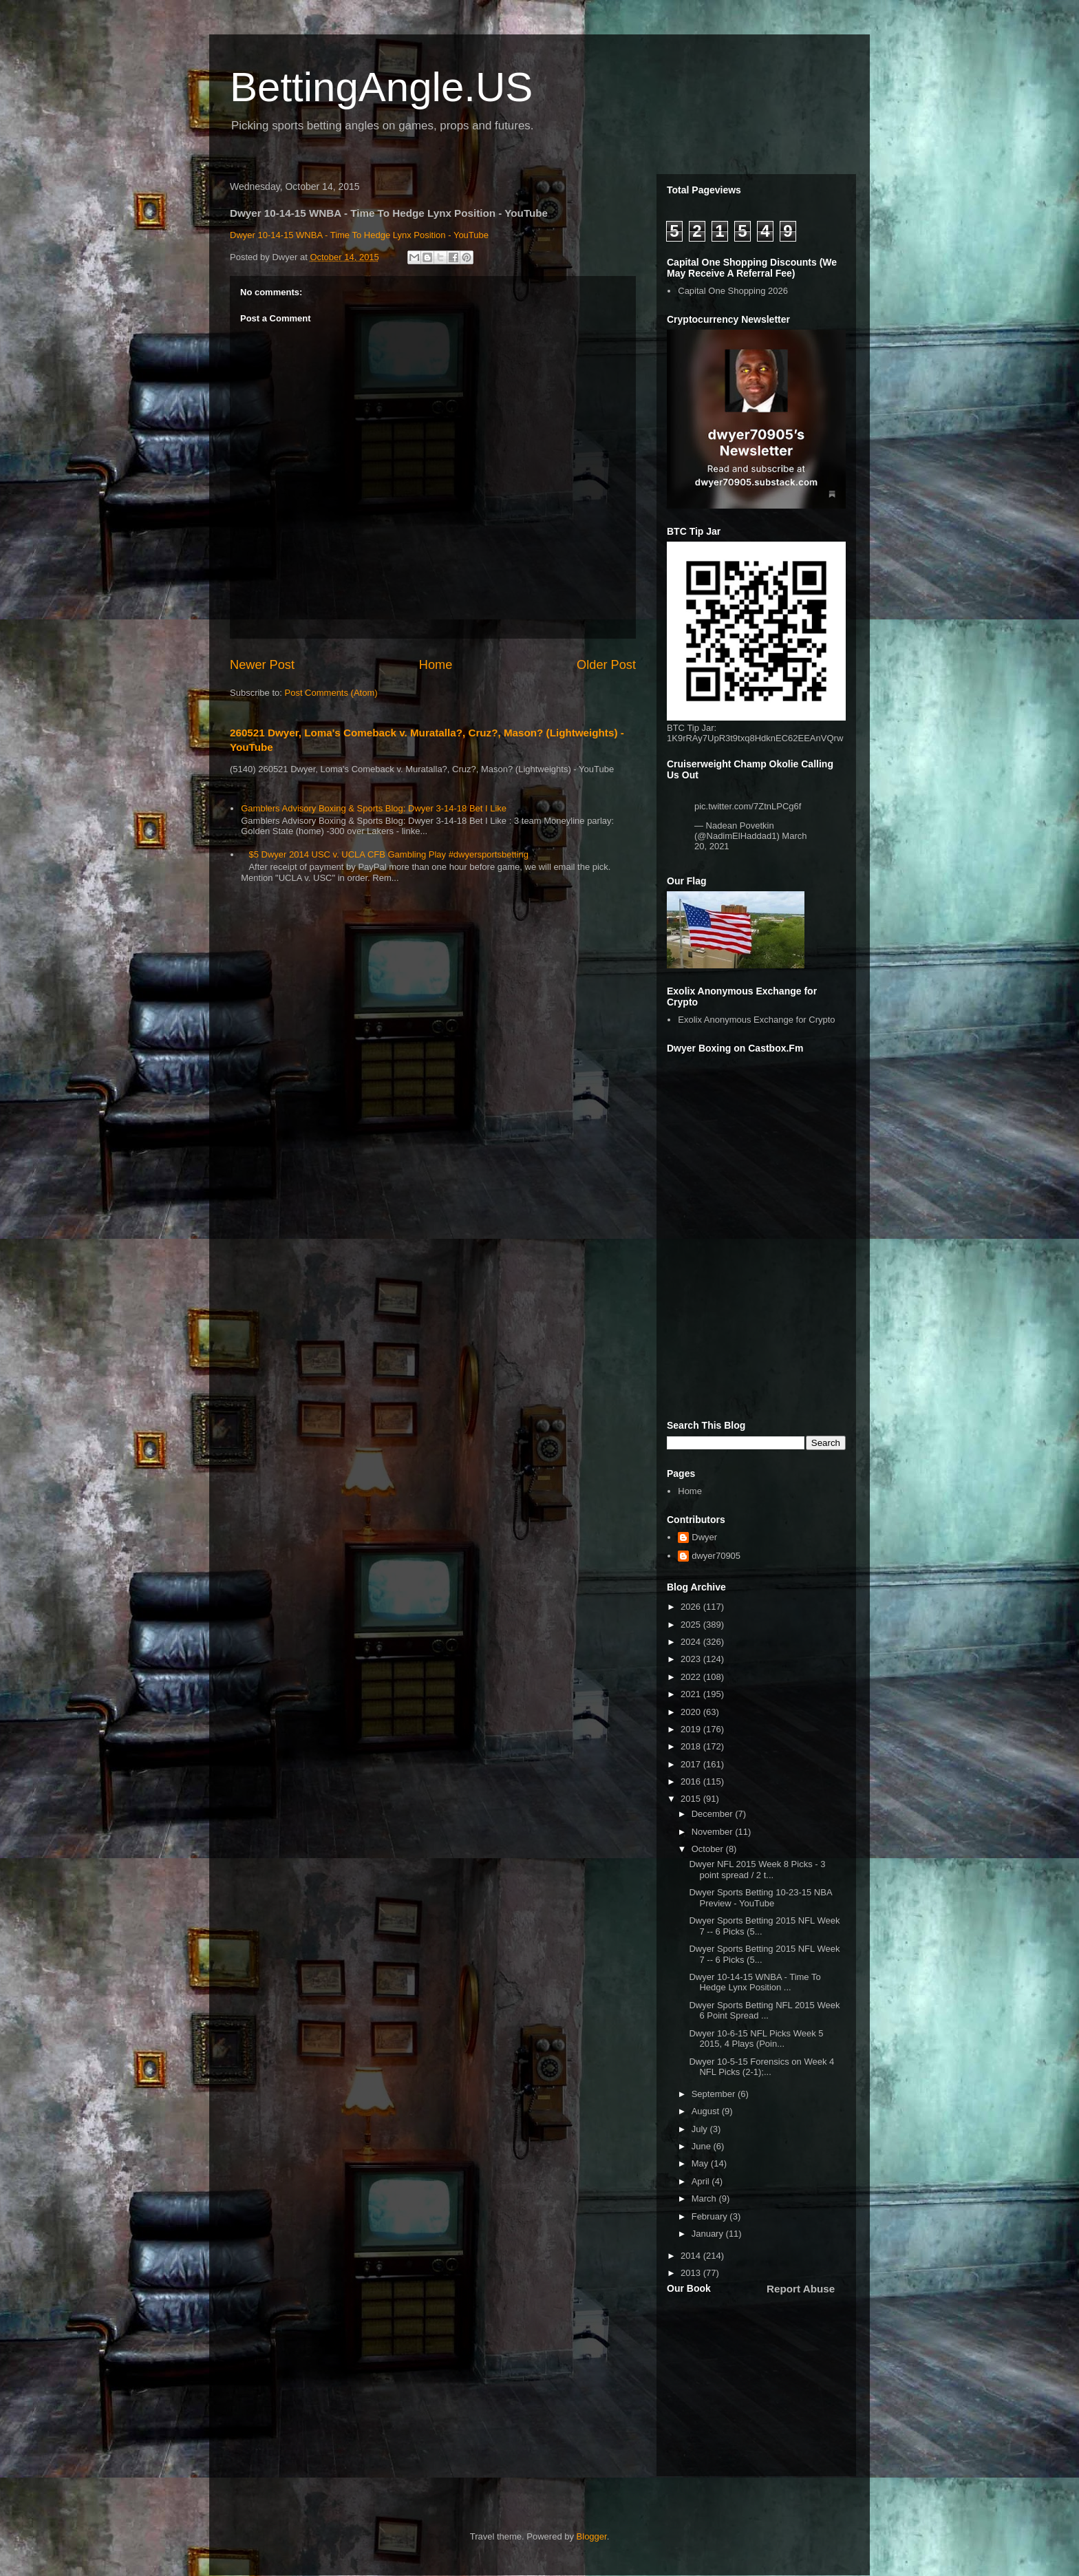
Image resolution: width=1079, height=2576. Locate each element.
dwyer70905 (716, 1556)
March (705, 2198)
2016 (692, 1781)
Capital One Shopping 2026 (733, 291)
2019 (692, 1729)
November (714, 1832)
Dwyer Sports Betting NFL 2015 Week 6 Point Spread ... (764, 2010)
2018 (692, 1746)
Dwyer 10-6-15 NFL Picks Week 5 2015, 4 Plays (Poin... (756, 2039)
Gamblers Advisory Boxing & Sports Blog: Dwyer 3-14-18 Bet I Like (373, 808)
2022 (692, 1677)
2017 (692, 1764)
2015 (692, 1798)
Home (436, 665)
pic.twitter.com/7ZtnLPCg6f (747, 806)
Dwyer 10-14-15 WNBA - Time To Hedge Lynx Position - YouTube (359, 235)
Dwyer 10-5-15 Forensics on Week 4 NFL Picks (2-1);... (761, 2067)
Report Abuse (801, 2289)
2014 (692, 2255)
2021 (692, 1694)
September (715, 2094)
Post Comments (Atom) (331, 693)
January (709, 2233)
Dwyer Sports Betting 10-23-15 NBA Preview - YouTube (760, 1897)
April (702, 2181)
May (701, 2163)
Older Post (606, 665)
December (714, 1814)
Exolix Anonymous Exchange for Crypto (756, 1019)
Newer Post (262, 665)
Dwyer (704, 1537)
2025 (692, 1624)
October (709, 1849)
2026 (692, 1606)
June (703, 2146)
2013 (692, 2273)
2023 (692, 1659)
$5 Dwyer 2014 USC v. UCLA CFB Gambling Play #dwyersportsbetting (388, 854)
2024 (692, 1642)
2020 (692, 1712)
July (701, 2129)
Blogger (592, 2536)
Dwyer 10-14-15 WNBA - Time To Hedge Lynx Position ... (754, 1982)
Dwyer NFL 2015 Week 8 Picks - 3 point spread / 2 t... (757, 1869)
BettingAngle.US (381, 87)
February (711, 2216)
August (707, 2111)
